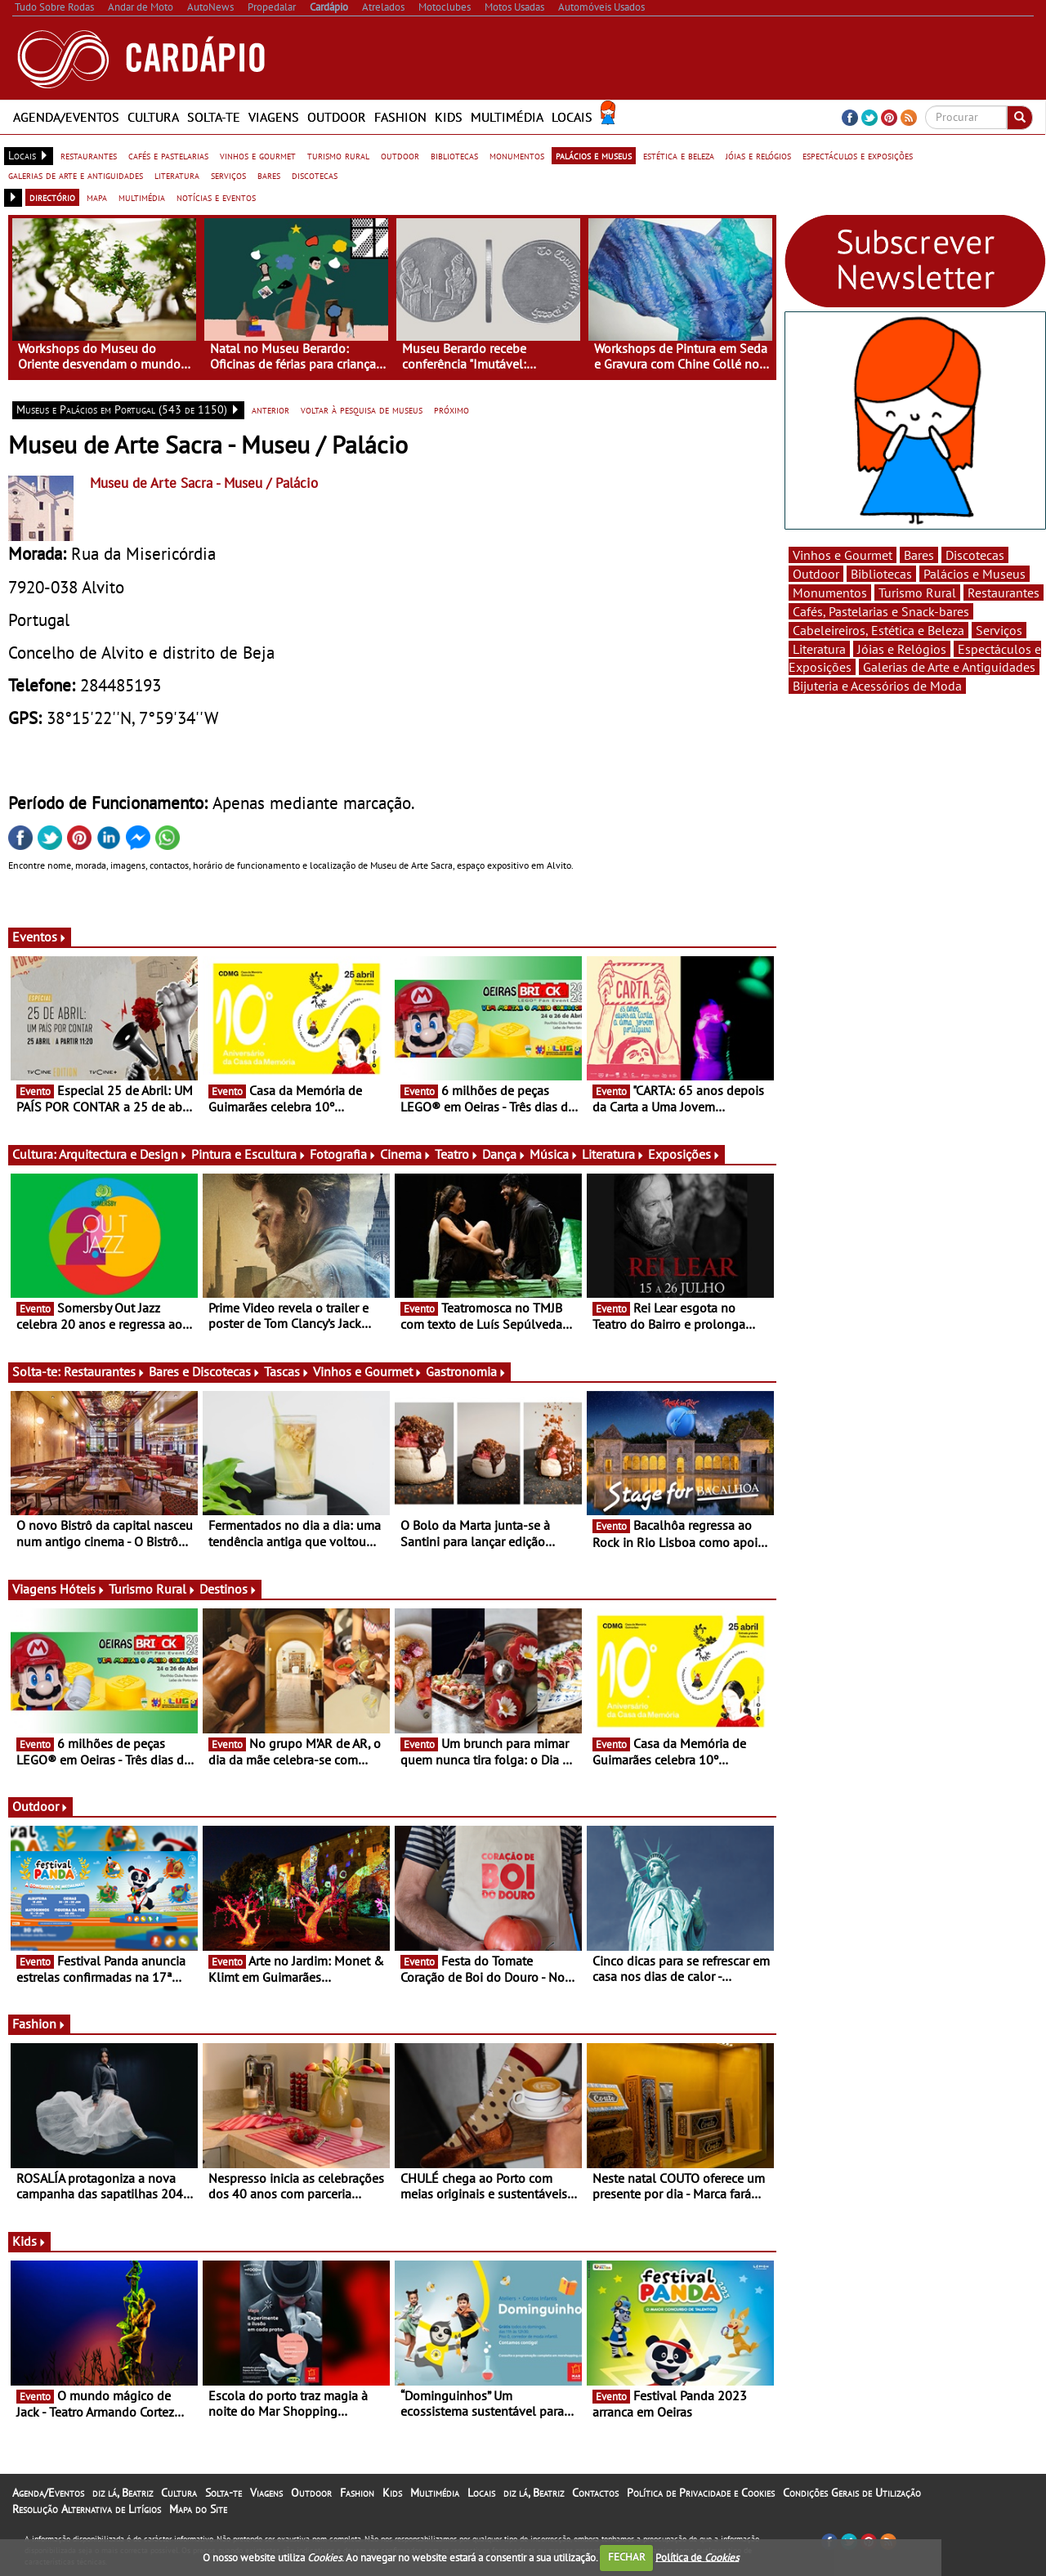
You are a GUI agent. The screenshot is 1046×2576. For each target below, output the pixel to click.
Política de (697, 2557)
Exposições (684, 1154)
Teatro (457, 1154)
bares (268, 175)
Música (554, 1154)
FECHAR (627, 2557)
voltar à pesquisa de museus (361, 409)
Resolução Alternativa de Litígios (86, 2509)
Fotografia (343, 1154)
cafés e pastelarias (168, 155)
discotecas (314, 175)
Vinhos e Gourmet (367, 1371)
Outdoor (336, 117)
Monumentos (830, 592)
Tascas (287, 1371)
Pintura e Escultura (248, 1154)
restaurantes (88, 155)
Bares (919, 555)
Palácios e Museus (974, 574)
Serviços (999, 630)
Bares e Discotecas (205, 1371)
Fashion (400, 117)
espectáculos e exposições (857, 155)
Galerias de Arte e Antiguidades (949, 667)
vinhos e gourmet (258, 155)
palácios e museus (594, 155)
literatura (176, 175)
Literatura (613, 1154)
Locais (572, 117)
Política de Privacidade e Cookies (701, 2492)
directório (52, 197)
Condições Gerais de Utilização (852, 2492)
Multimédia (507, 117)
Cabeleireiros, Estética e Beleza (878, 630)
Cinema (405, 1154)
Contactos (595, 2492)
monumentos (516, 155)
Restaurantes (104, 1371)
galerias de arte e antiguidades (75, 175)
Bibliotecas (881, 574)
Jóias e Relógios (901, 649)
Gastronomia (466, 1371)
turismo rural (338, 155)
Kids (449, 117)
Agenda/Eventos (66, 117)
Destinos (228, 1589)
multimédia (141, 197)
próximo (451, 409)
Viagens (273, 117)
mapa (97, 197)
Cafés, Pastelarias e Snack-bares (881, 611)
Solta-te (213, 117)
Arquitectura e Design (123, 1154)
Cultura (153, 117)
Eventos (39, 936)
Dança (504, 1154)
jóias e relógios (758, 155)
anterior (270, 409)
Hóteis (82, 1589)
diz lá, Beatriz (122, 2492)
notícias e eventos (216, 197)
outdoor (400, 155)
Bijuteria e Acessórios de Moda (877, 686)
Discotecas (974, 555)
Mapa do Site (198, 2509)
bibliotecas (454, 155)
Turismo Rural (152, 1589)
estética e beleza (678, 155)
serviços (228, 175)
